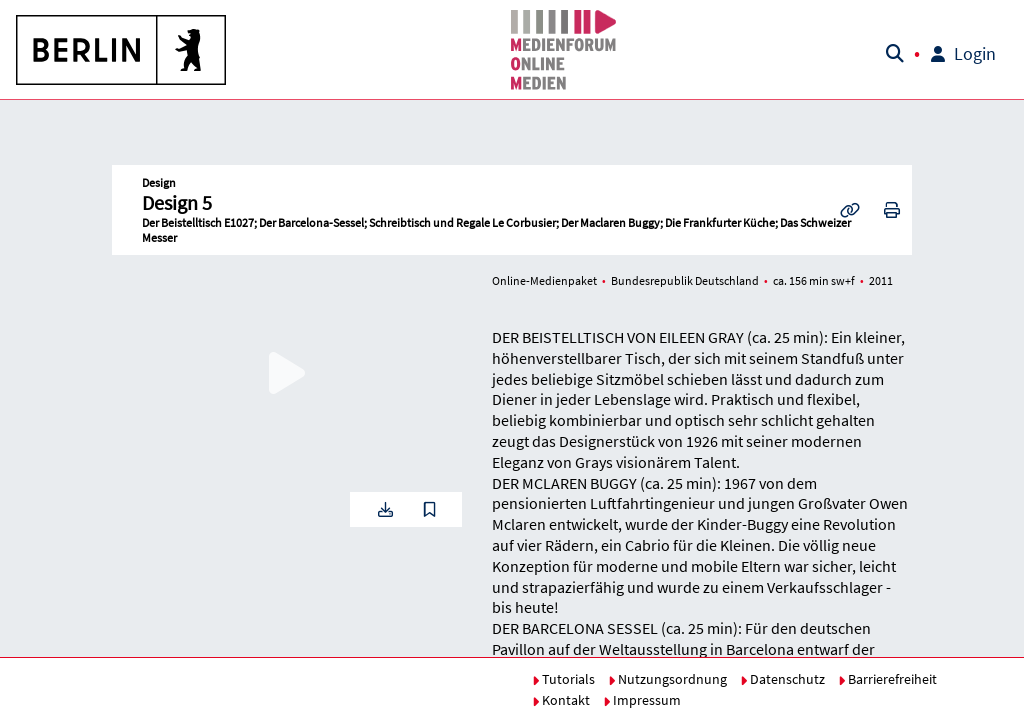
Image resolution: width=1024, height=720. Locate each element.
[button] (122, 50)
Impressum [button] (642, 700)
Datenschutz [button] (782, 679)
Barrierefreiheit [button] (887, 679)
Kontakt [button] (561, 700)
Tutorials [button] (563, 679)
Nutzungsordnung (667, 679)
